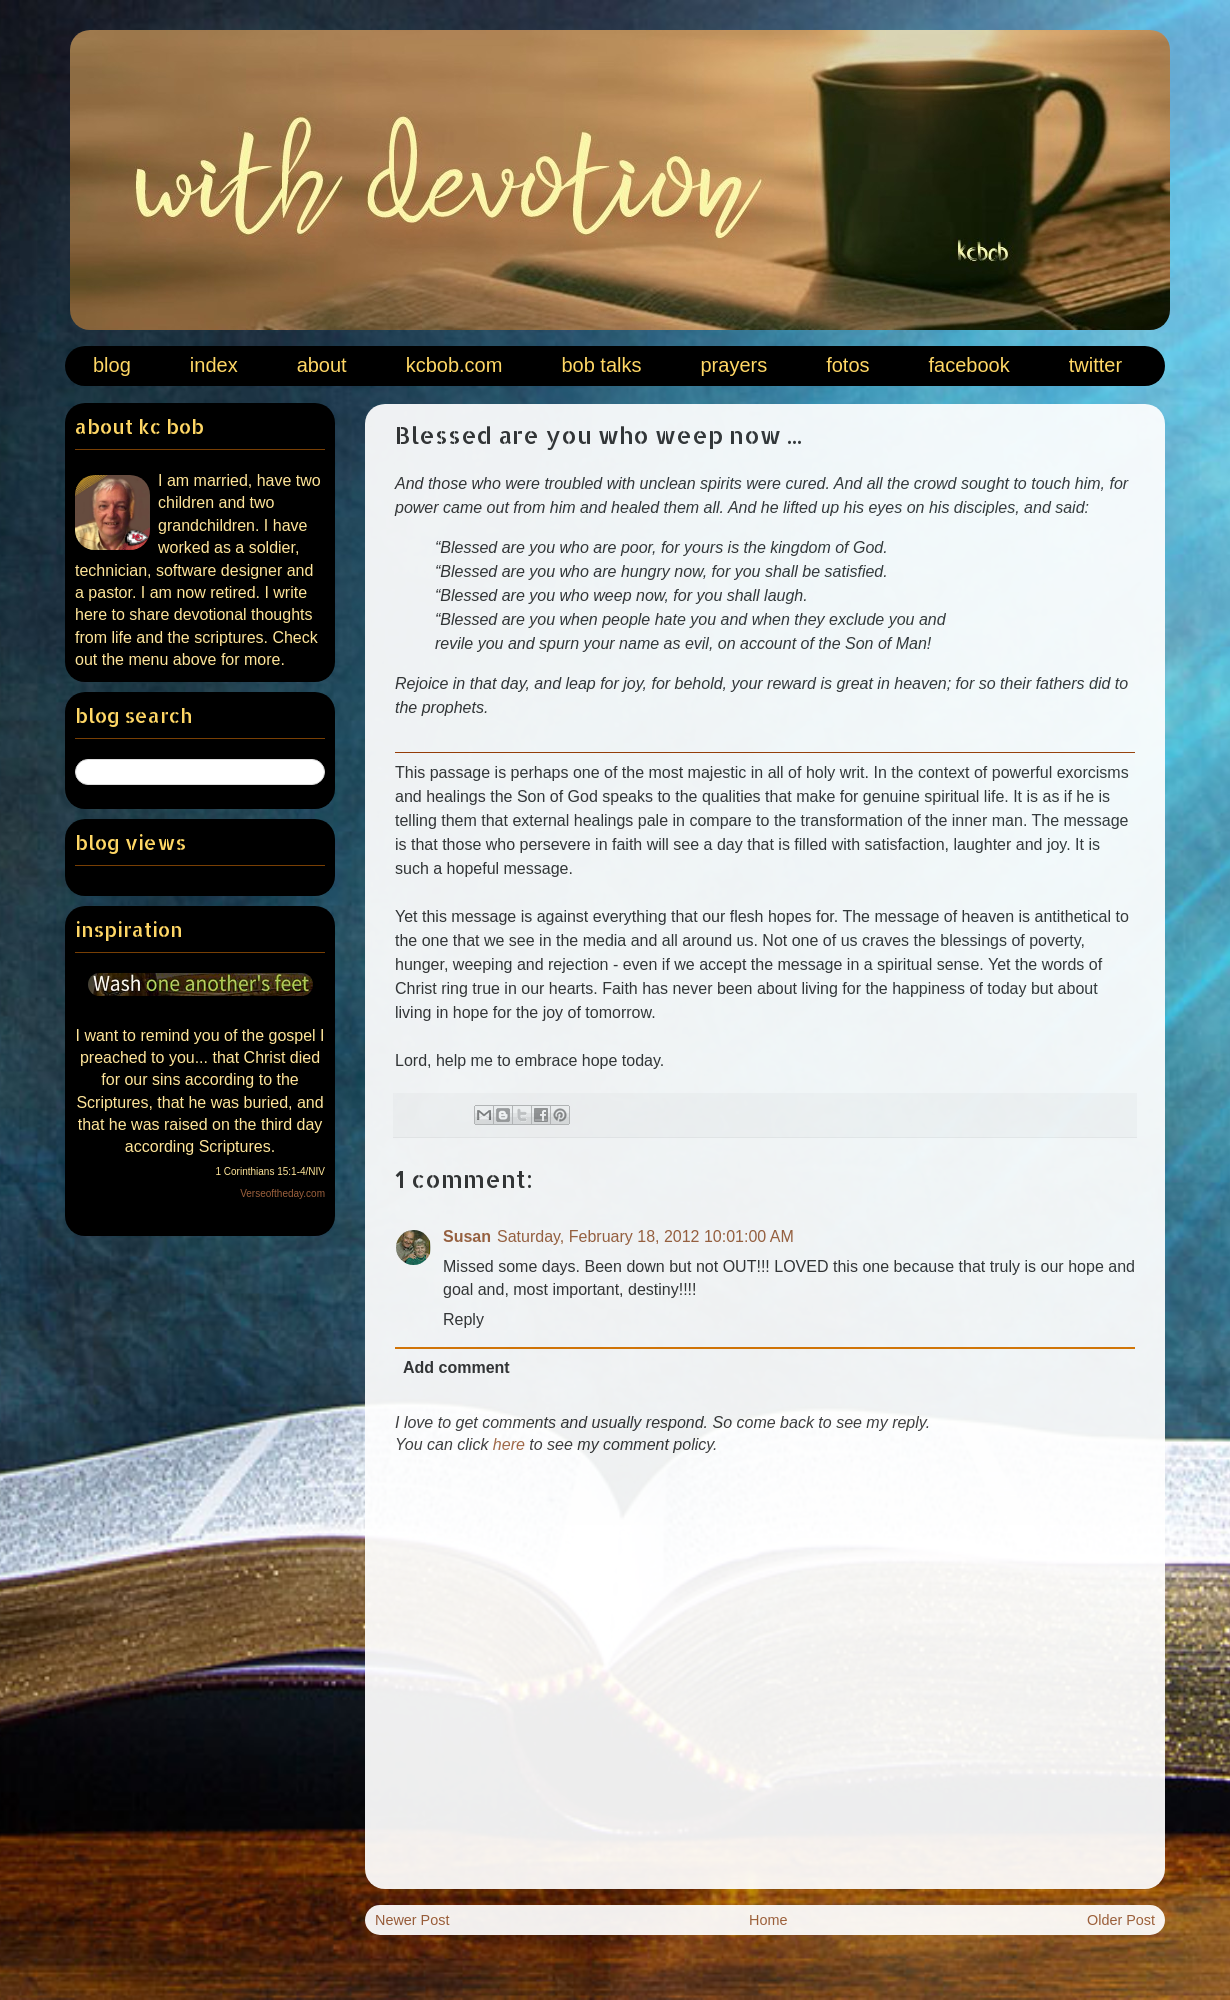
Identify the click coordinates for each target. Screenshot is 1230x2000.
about (322, 365)
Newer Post (412, 1920)
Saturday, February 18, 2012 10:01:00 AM (645, 1236)
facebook (969, 365)
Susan (467, 1236)
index (214, 365)
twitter (1095, 365)
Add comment (456, 1367)
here (509, 1444)
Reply (463, 1319)
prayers (733, 365)
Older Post (1121, 1920)
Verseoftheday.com (282, 1193)
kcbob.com (454, 365)
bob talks (601, 365)
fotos (847, 365)
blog (112, 365)
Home (768, 1920)
